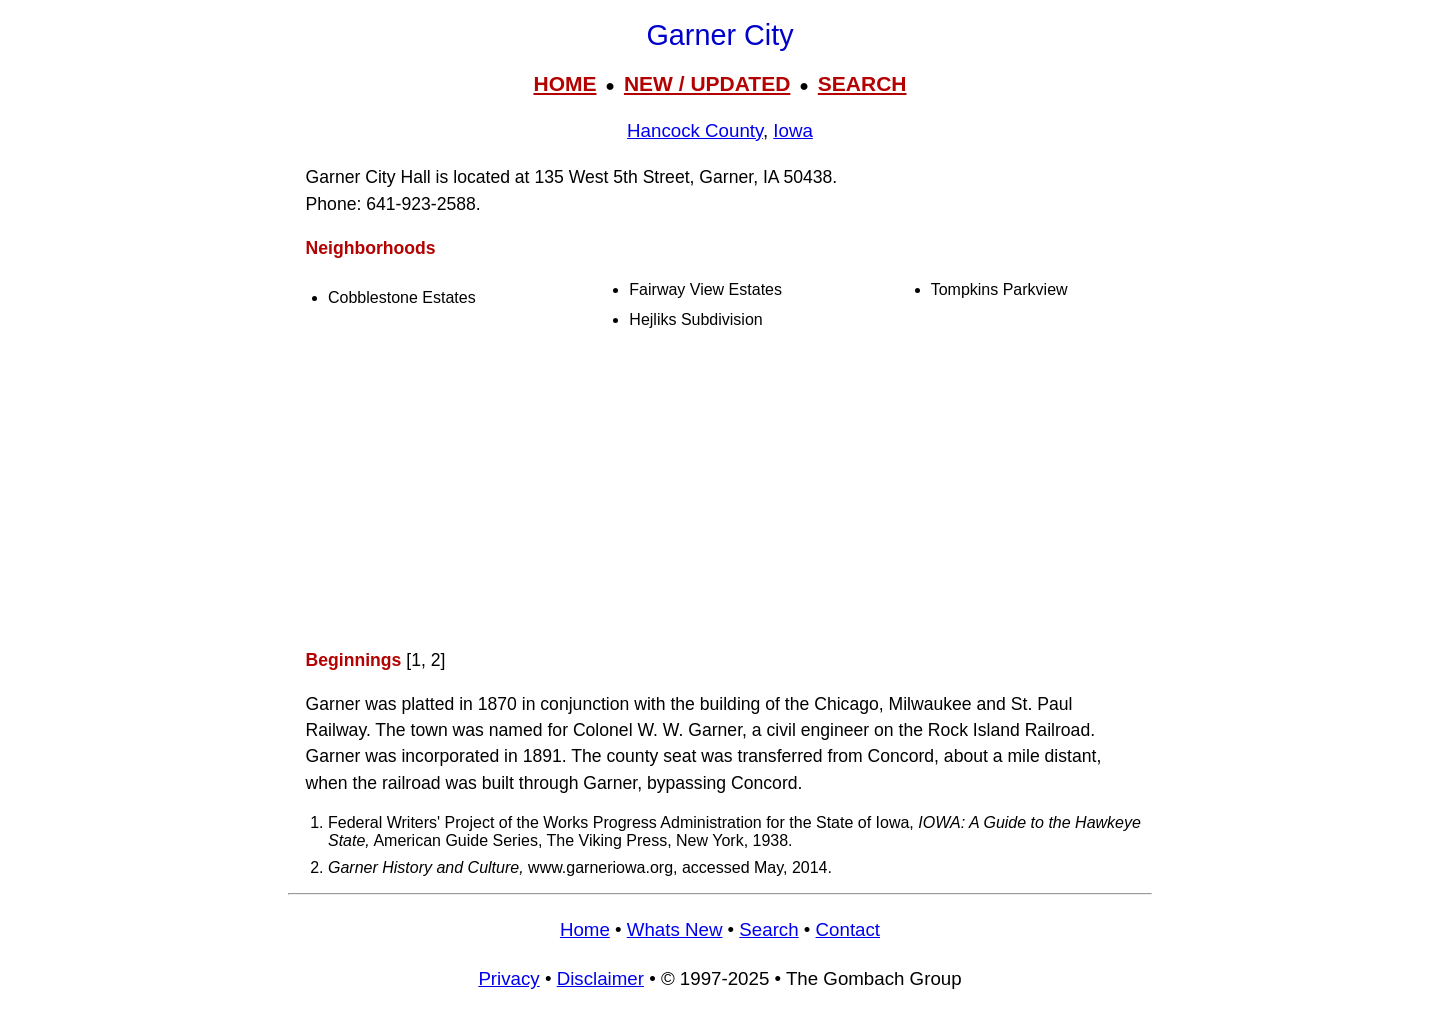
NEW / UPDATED (707, 83)
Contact (848, 929)
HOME (564, 83)
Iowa (793, 130)
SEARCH (862, 83)
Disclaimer (600, 978)
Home (585, 929)
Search (768, 929)
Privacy (508, 978)
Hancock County (695, 130)
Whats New (675, 929)
